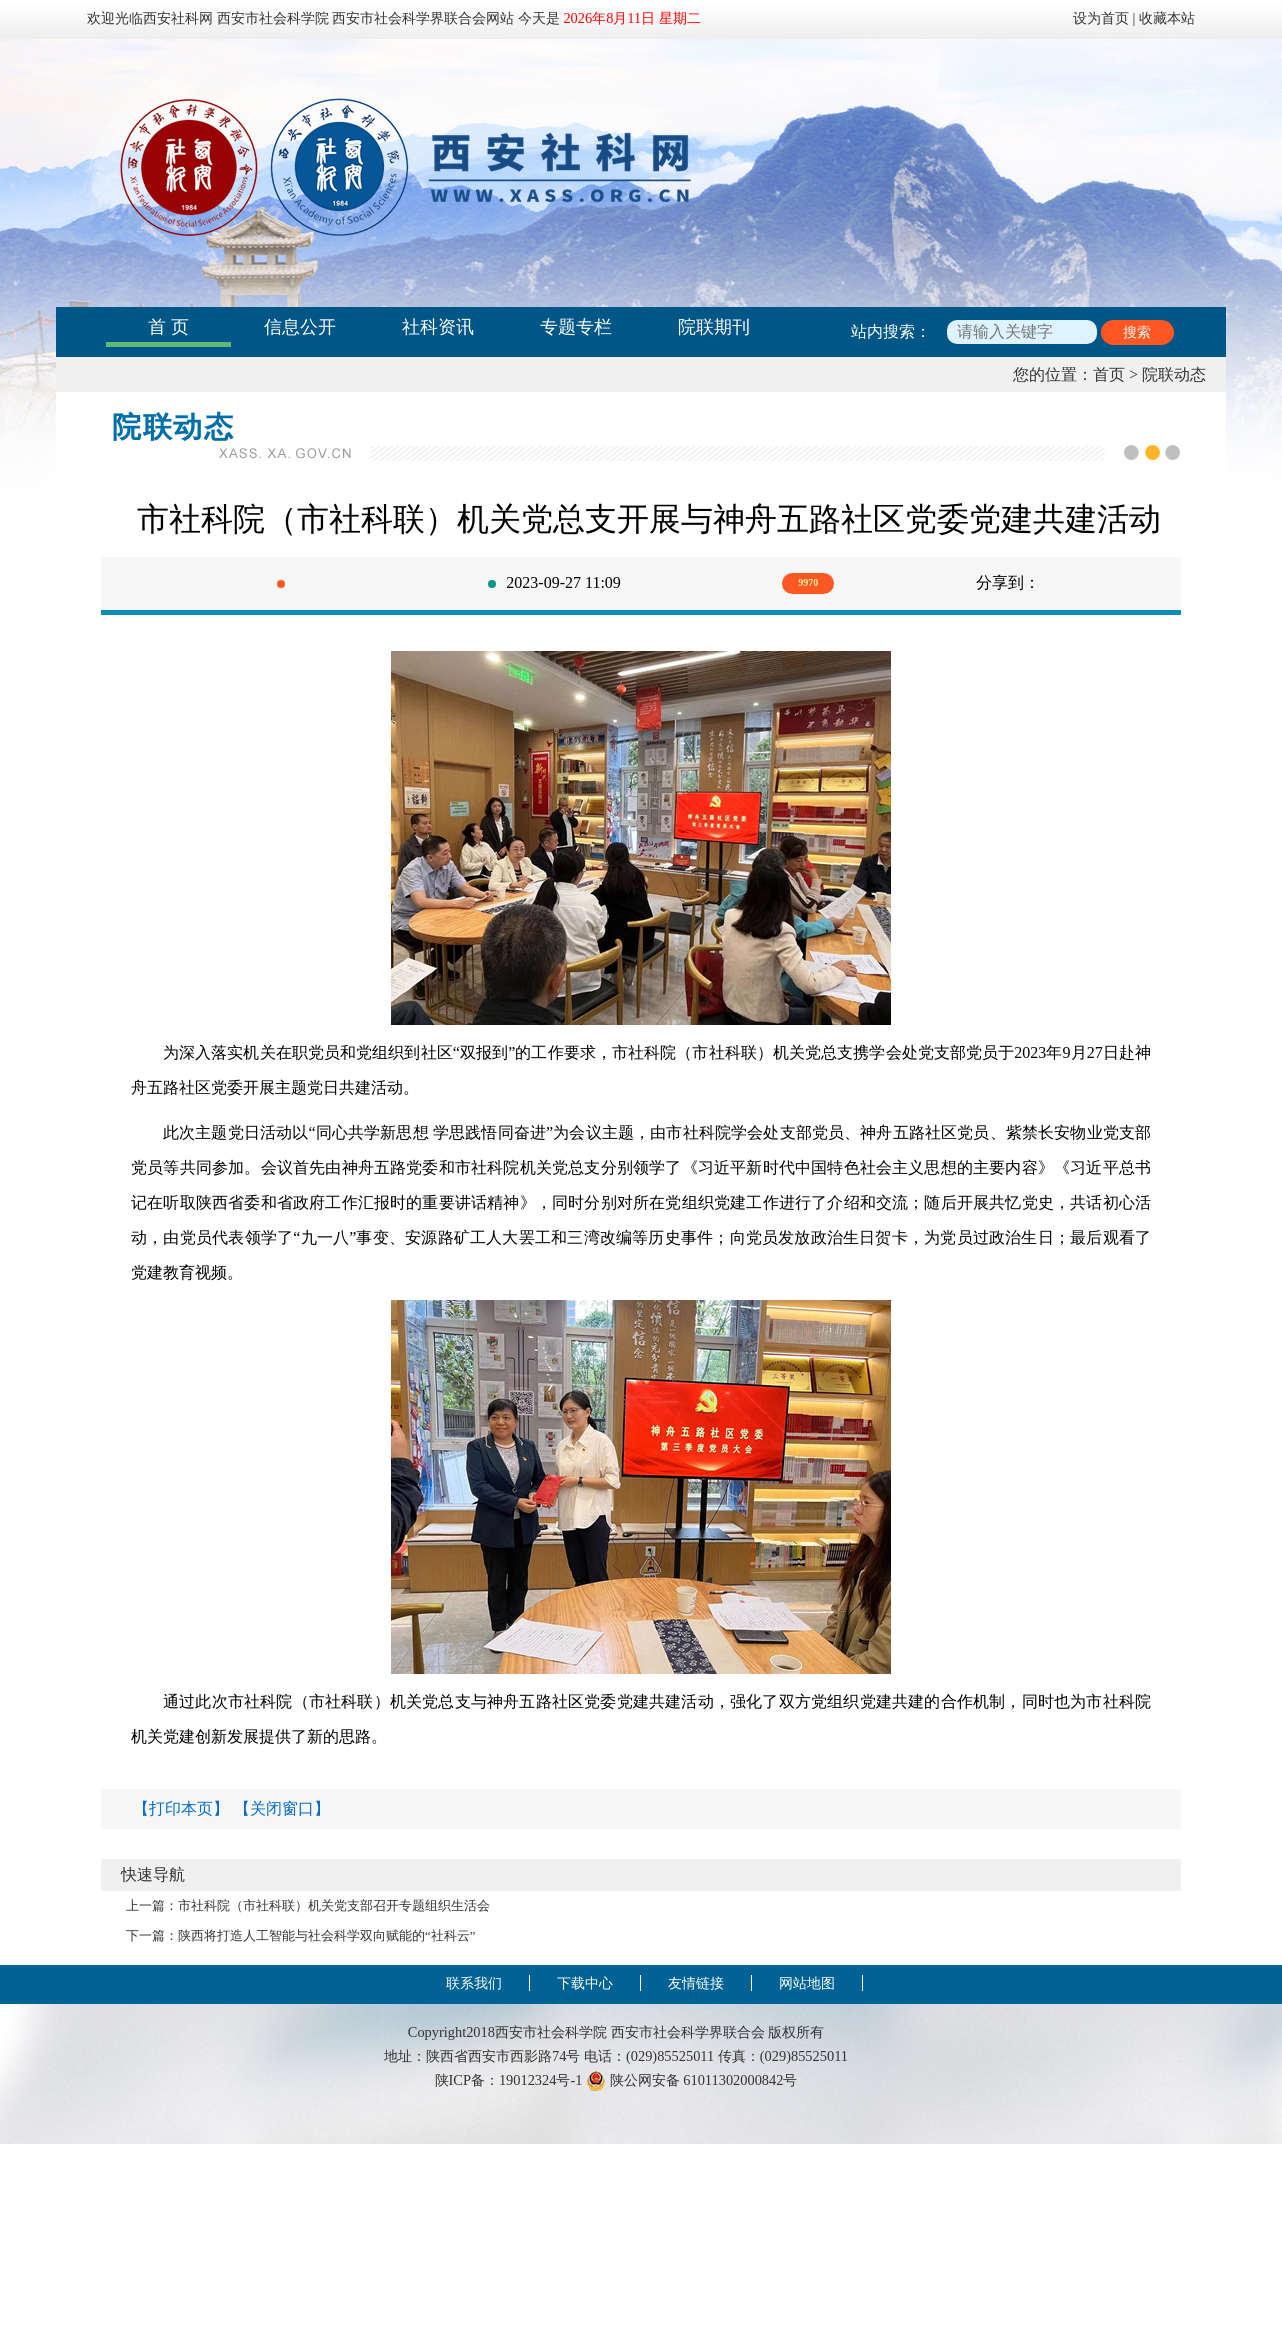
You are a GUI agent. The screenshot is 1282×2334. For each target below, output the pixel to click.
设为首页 (1101, 18)
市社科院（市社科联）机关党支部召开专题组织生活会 (334, 1906)
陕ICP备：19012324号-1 (509, 2080)
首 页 (168, 327)
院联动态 (1174, 374)
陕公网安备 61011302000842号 (691, 2080)
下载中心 (585, 1983)
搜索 (1137, 332)
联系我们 (474, 1983)
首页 (1109, 374)
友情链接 (696, 1983)
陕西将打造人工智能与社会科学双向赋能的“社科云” (326, 1936)
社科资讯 (438, 327)
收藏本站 (1167, 18)
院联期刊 (714, 327)
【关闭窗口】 (282, 1808)
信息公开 (300, 327)
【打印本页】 (181, 1808)
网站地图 (807, 1983)
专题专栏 (576, 327)
